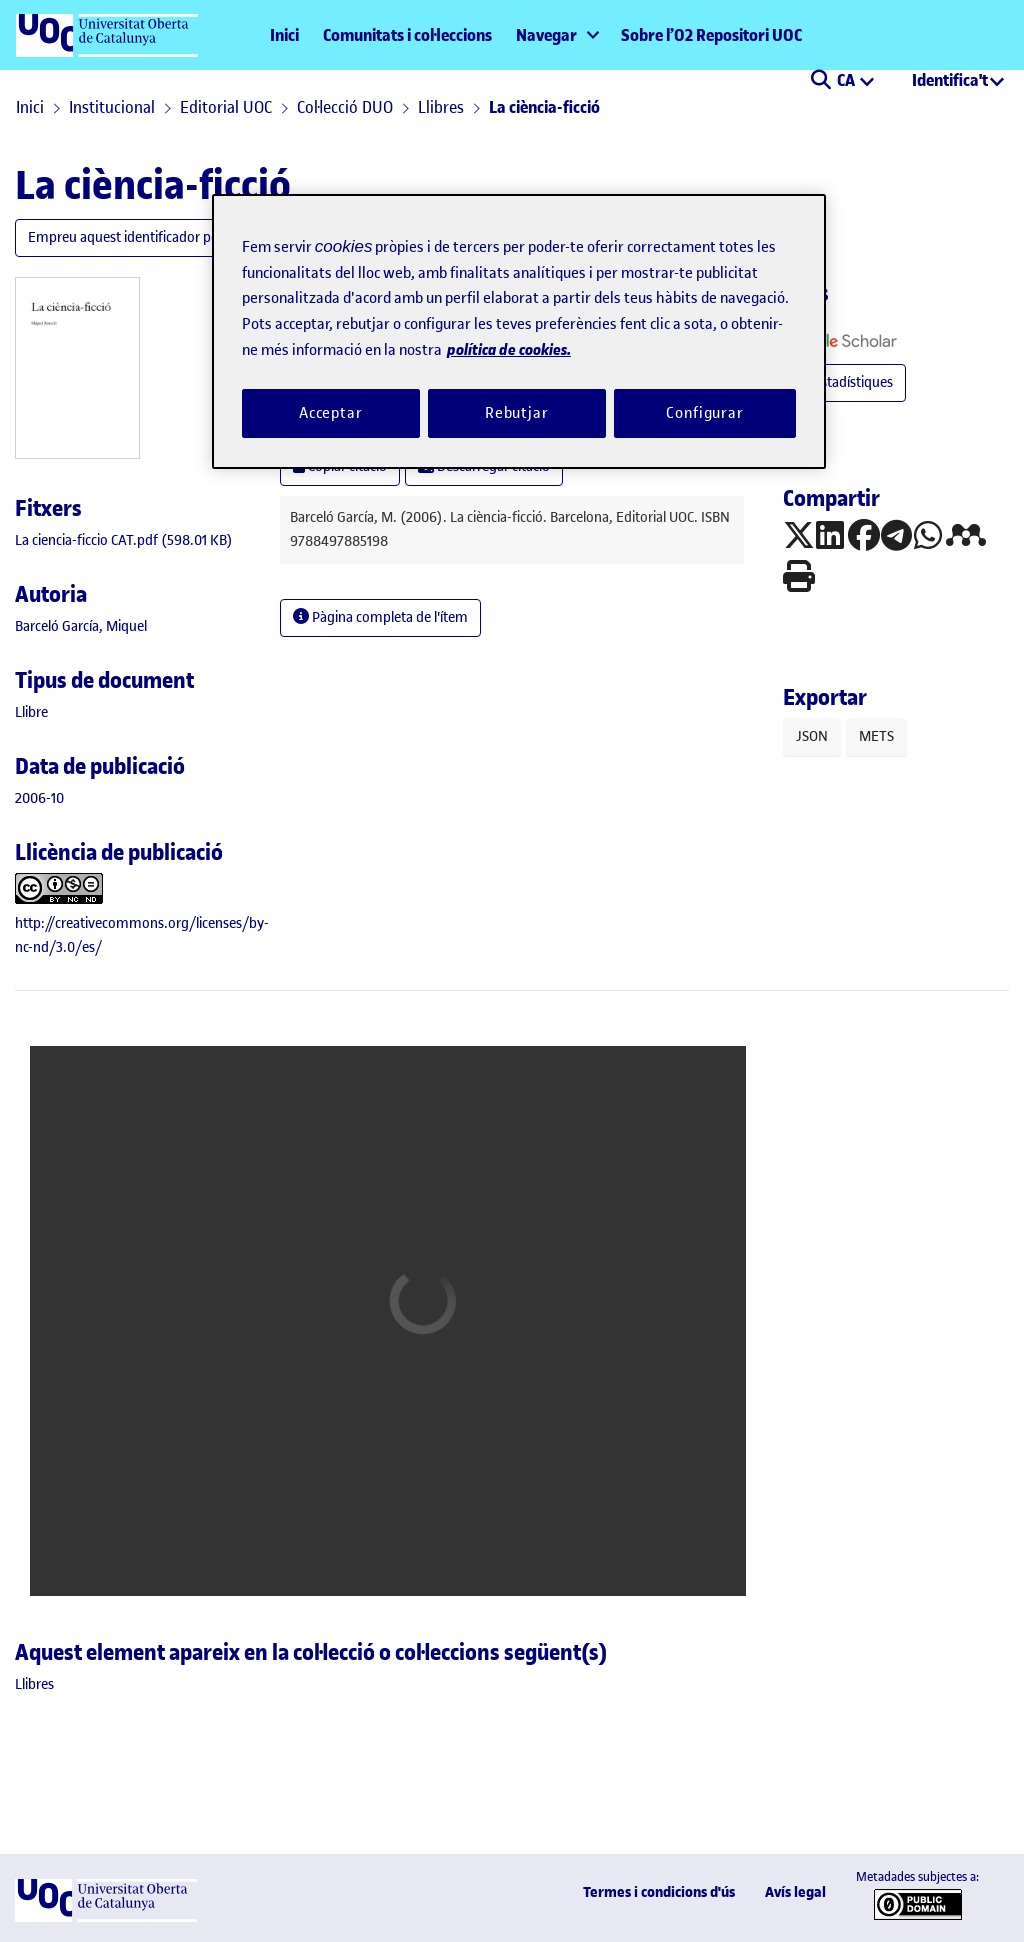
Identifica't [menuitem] (950, 80)
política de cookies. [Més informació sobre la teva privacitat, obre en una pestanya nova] (509, 349)
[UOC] (106, 1917)
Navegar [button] (546, 35)
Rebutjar (517, 413)
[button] (820, 82)
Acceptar (331, 413)
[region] (519, 331)
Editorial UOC (226, 107)
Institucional (112, 107)
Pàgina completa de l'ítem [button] (380, 617)
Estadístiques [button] (844, 382)
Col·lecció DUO (345, 107)
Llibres (441, 107)
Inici (284, 35)
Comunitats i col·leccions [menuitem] (407, 35)
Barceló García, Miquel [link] (81, 626)
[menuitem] (556, 35)
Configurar (705, 413)
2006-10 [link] (39, 798)
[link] (124, 540)
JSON (812, 736)
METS (876, 736)
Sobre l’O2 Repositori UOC (711, 35)
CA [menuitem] (847, 80)
